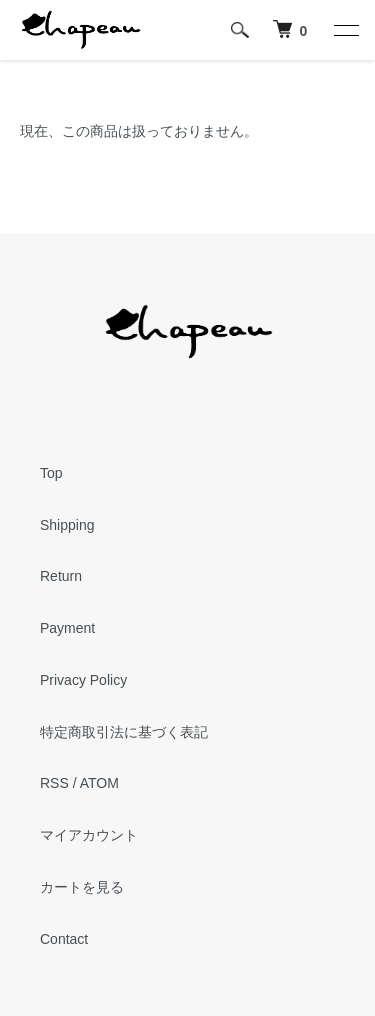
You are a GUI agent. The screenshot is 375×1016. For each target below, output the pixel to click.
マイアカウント (89, 835)
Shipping (67, 525)
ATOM (99, 783)
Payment (67, 628)
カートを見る (82, 887)
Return (61, 576)
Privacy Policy (83, 680)
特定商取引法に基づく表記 (124, 732)
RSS (54, 783)
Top (51, 473)
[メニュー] (345, 30)
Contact (64, 939)
